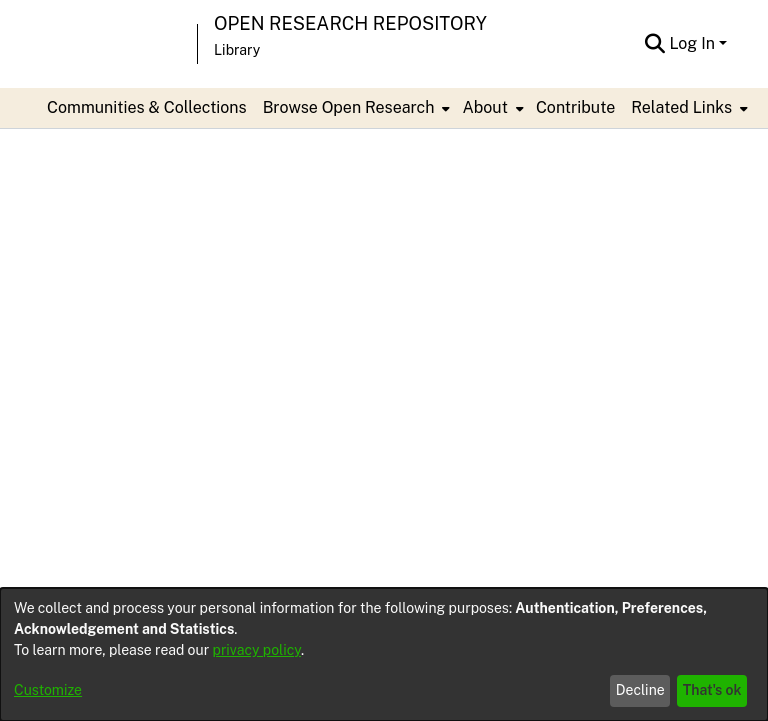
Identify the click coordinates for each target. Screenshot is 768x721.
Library (237, 50)
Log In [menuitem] (692, 43)
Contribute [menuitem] (575, 107)
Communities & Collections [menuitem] (147, 107)
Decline (640, 690)
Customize (48, 690)
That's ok (712, 690)
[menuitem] (355, 108)
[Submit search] (654, 44)
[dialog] (384, 654)
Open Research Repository (350, 23)
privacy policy (257, 650)
